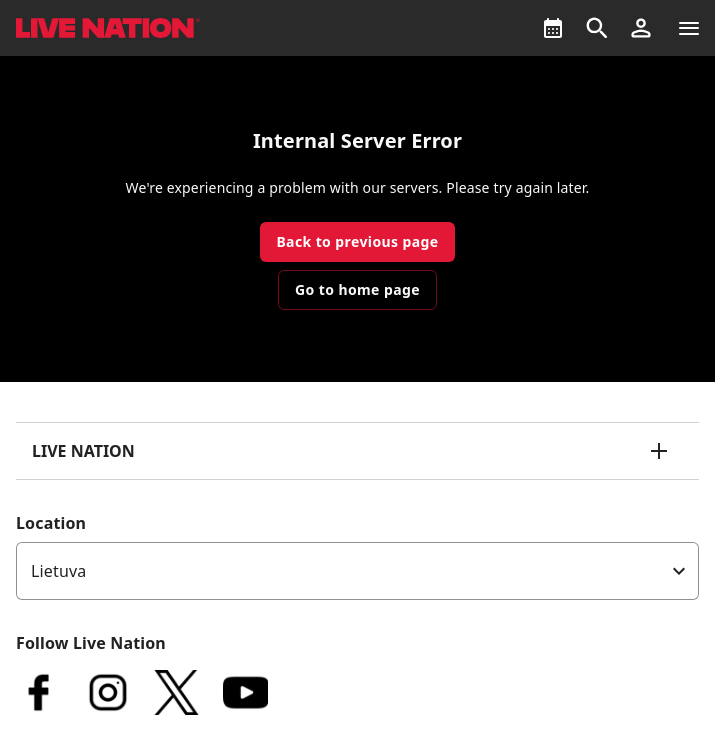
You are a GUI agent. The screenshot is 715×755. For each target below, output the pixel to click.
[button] (641, 28)
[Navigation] (689, 28)
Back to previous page (357, 241)
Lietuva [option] (58, 571)
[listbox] (357, 571)
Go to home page (357, 289)
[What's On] (553, 28)
